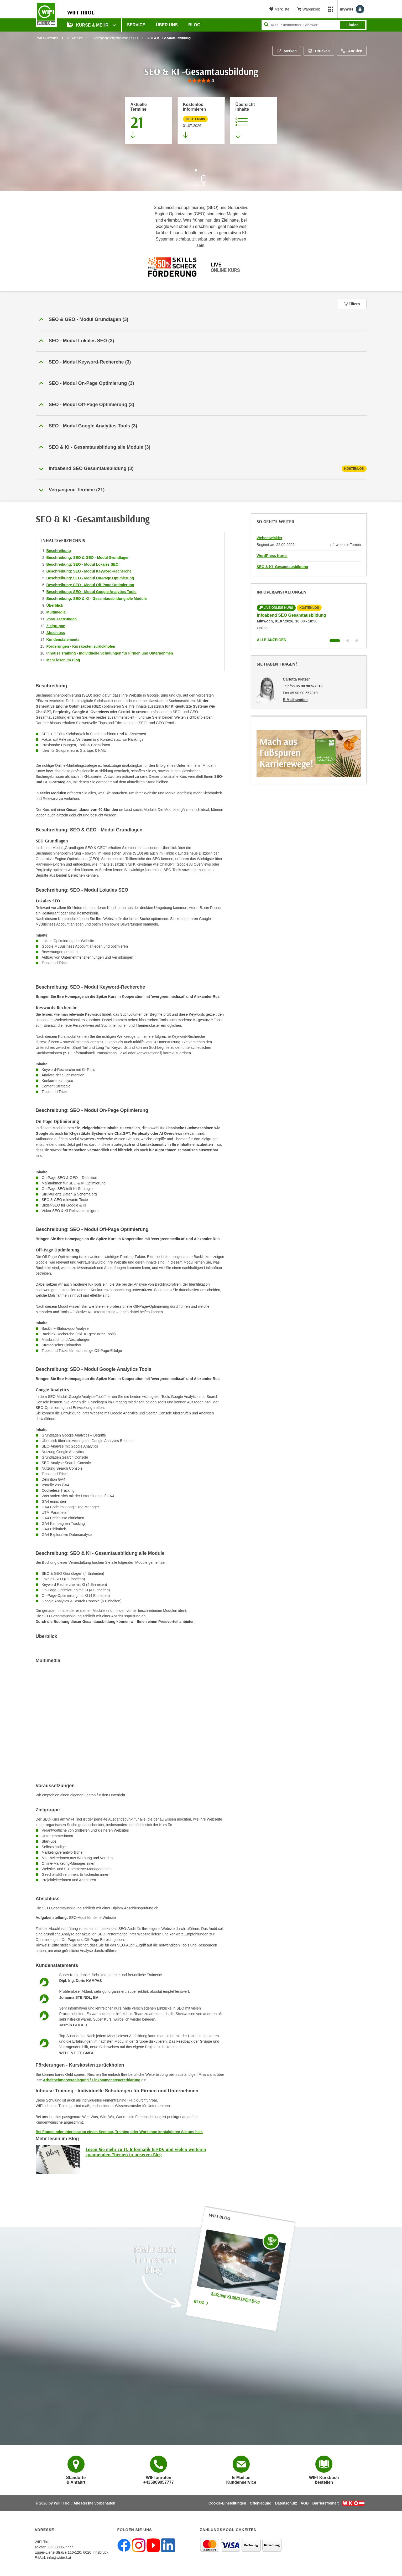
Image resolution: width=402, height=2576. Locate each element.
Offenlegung (260, 2503)
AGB (305, 2503)
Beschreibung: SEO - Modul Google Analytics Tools (91, 592)
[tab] (201, 468)
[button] (201, 319)
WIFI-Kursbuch (47, 38)
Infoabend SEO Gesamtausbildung (291, 615)
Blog (201, 2302)
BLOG (194, 25)
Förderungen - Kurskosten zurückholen (80, 646)
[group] (201, 81)
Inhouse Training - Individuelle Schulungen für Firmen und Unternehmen (109, 653)
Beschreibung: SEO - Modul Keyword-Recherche (89, 571)
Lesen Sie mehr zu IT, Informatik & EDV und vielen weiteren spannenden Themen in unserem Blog (146, 2152)
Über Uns (167, 25)
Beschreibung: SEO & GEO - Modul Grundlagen (88, 557)
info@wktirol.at (59, 2557)
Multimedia (56, 612)
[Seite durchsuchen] (314, 25)
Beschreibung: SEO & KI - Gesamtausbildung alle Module (96, 598)
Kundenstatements (63, 639)
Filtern (352, 304)
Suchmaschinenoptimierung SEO (114, 38)
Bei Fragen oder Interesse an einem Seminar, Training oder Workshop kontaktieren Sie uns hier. (119, 2132)
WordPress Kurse (272, 556)
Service (136, 25)
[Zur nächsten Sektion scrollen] (201, 180)
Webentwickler (269, 538)
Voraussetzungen (61, 619)
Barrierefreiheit (325, 2503)
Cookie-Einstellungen (227, 2503)
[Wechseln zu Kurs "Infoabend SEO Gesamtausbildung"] (335, 640)
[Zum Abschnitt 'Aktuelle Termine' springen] (148, 120)
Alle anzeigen (271, 640)
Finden (353, 25)
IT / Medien (75, 38)
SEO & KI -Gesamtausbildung (282, 567)
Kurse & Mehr (88, 24)
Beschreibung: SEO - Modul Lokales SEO (82, 564)
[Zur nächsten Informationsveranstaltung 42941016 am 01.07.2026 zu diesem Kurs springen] (201, 120)
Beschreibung (58, 551)
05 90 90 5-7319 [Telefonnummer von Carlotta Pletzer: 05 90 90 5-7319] (309, 686)
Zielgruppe (55, 626)
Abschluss (55, 633)
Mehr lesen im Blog (63, 660)
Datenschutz (286, 2503)
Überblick (54, 605)
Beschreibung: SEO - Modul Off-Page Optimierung (90, 585)
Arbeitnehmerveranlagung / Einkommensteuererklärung (91, 2080)
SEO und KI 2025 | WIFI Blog (235, 2297)
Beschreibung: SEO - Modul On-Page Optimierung (90, 578)
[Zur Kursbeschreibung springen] (253, 120)
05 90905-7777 (60, 2547)
